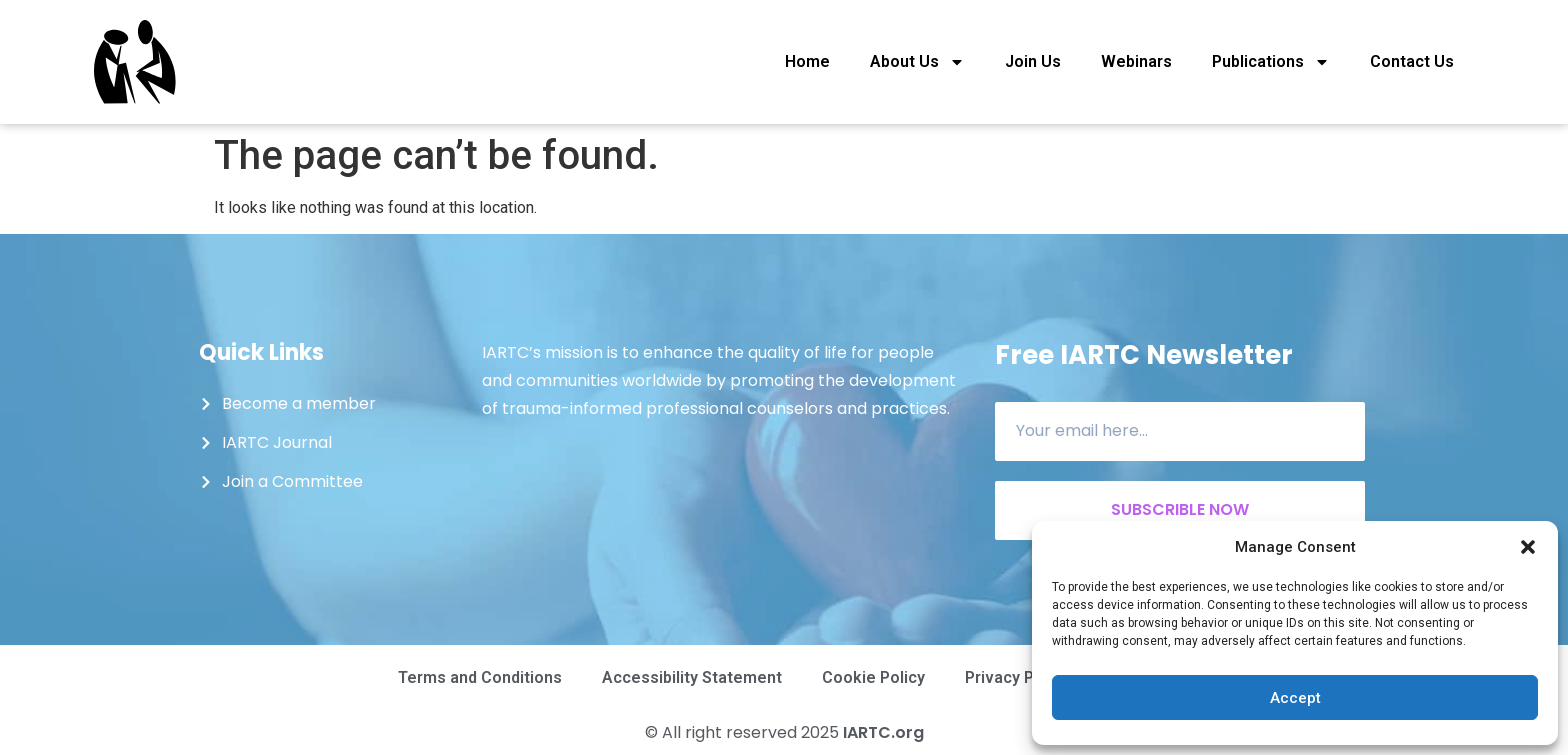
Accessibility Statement (692, 677)
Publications (1271, 62)
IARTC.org (883, 732)
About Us (917, 62)
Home (807, 61)
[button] (1528, 547)
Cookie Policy (873, 677)
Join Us (1033, 61)
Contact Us (1412, 61)
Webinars (1136, 61)
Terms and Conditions (480, 677)
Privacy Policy (1017, 677)
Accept (1295, 698)
